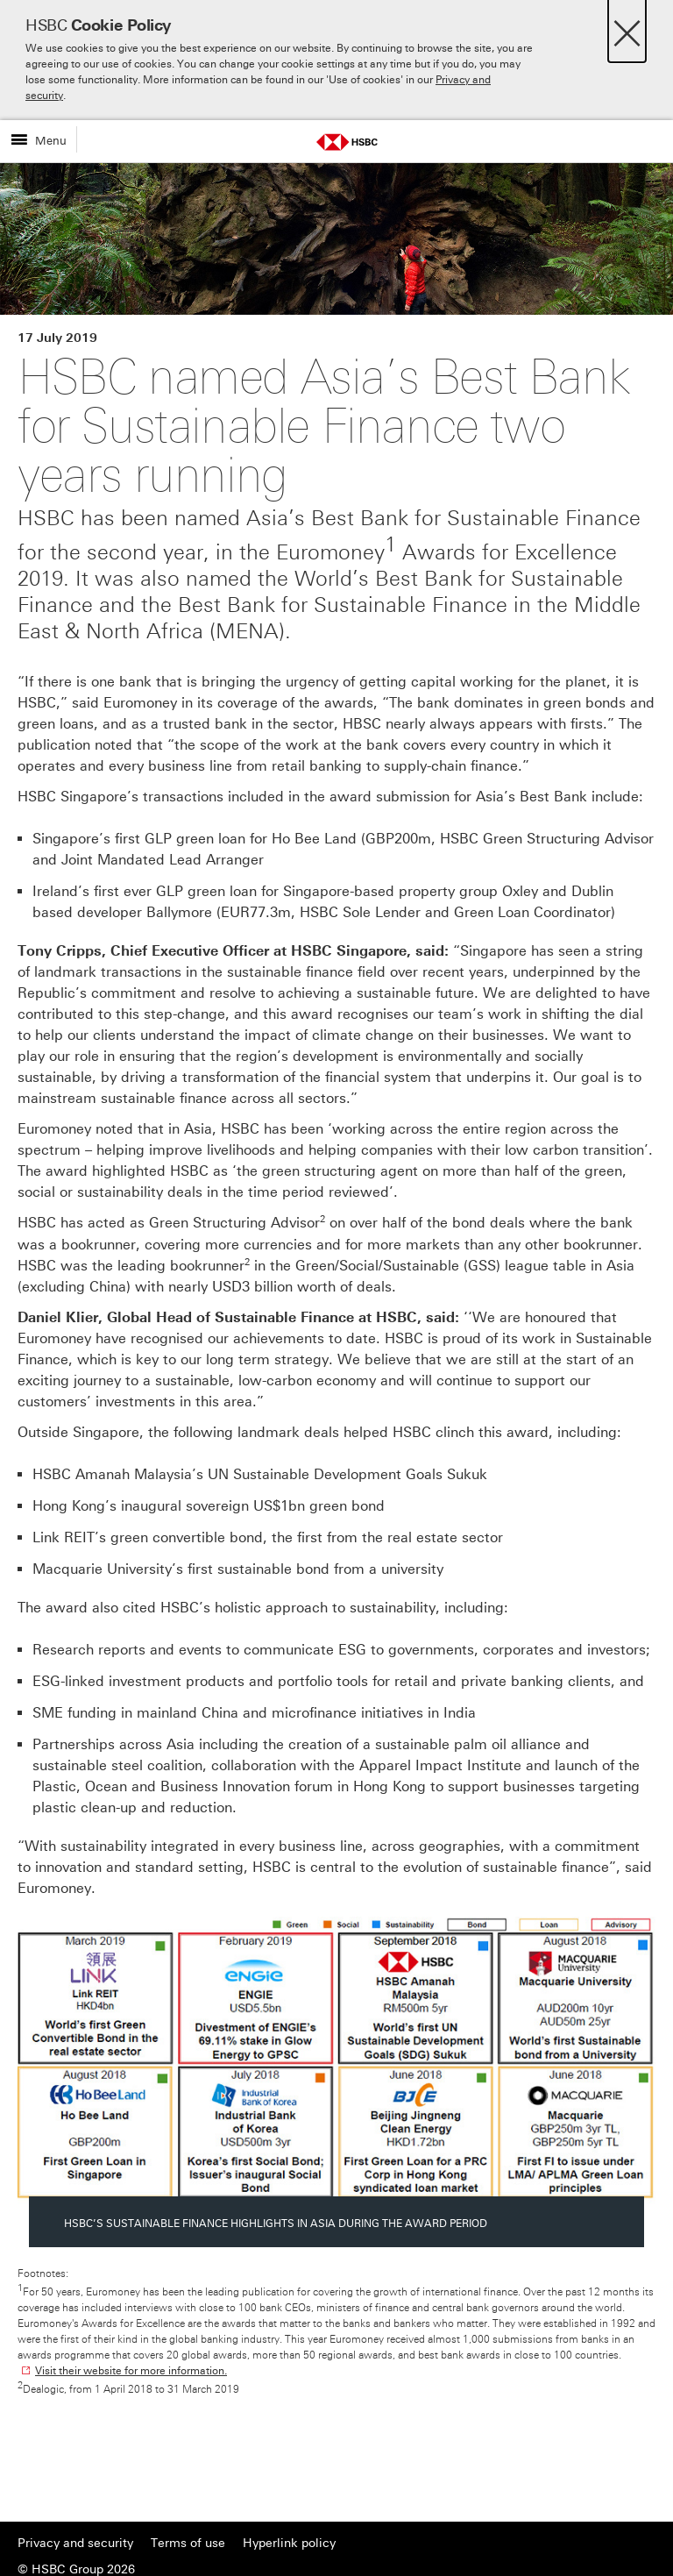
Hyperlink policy (289, 2543)
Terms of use (188, 2543)
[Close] (627, 28)
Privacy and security (75, 2543)
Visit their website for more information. (131, 2371)
